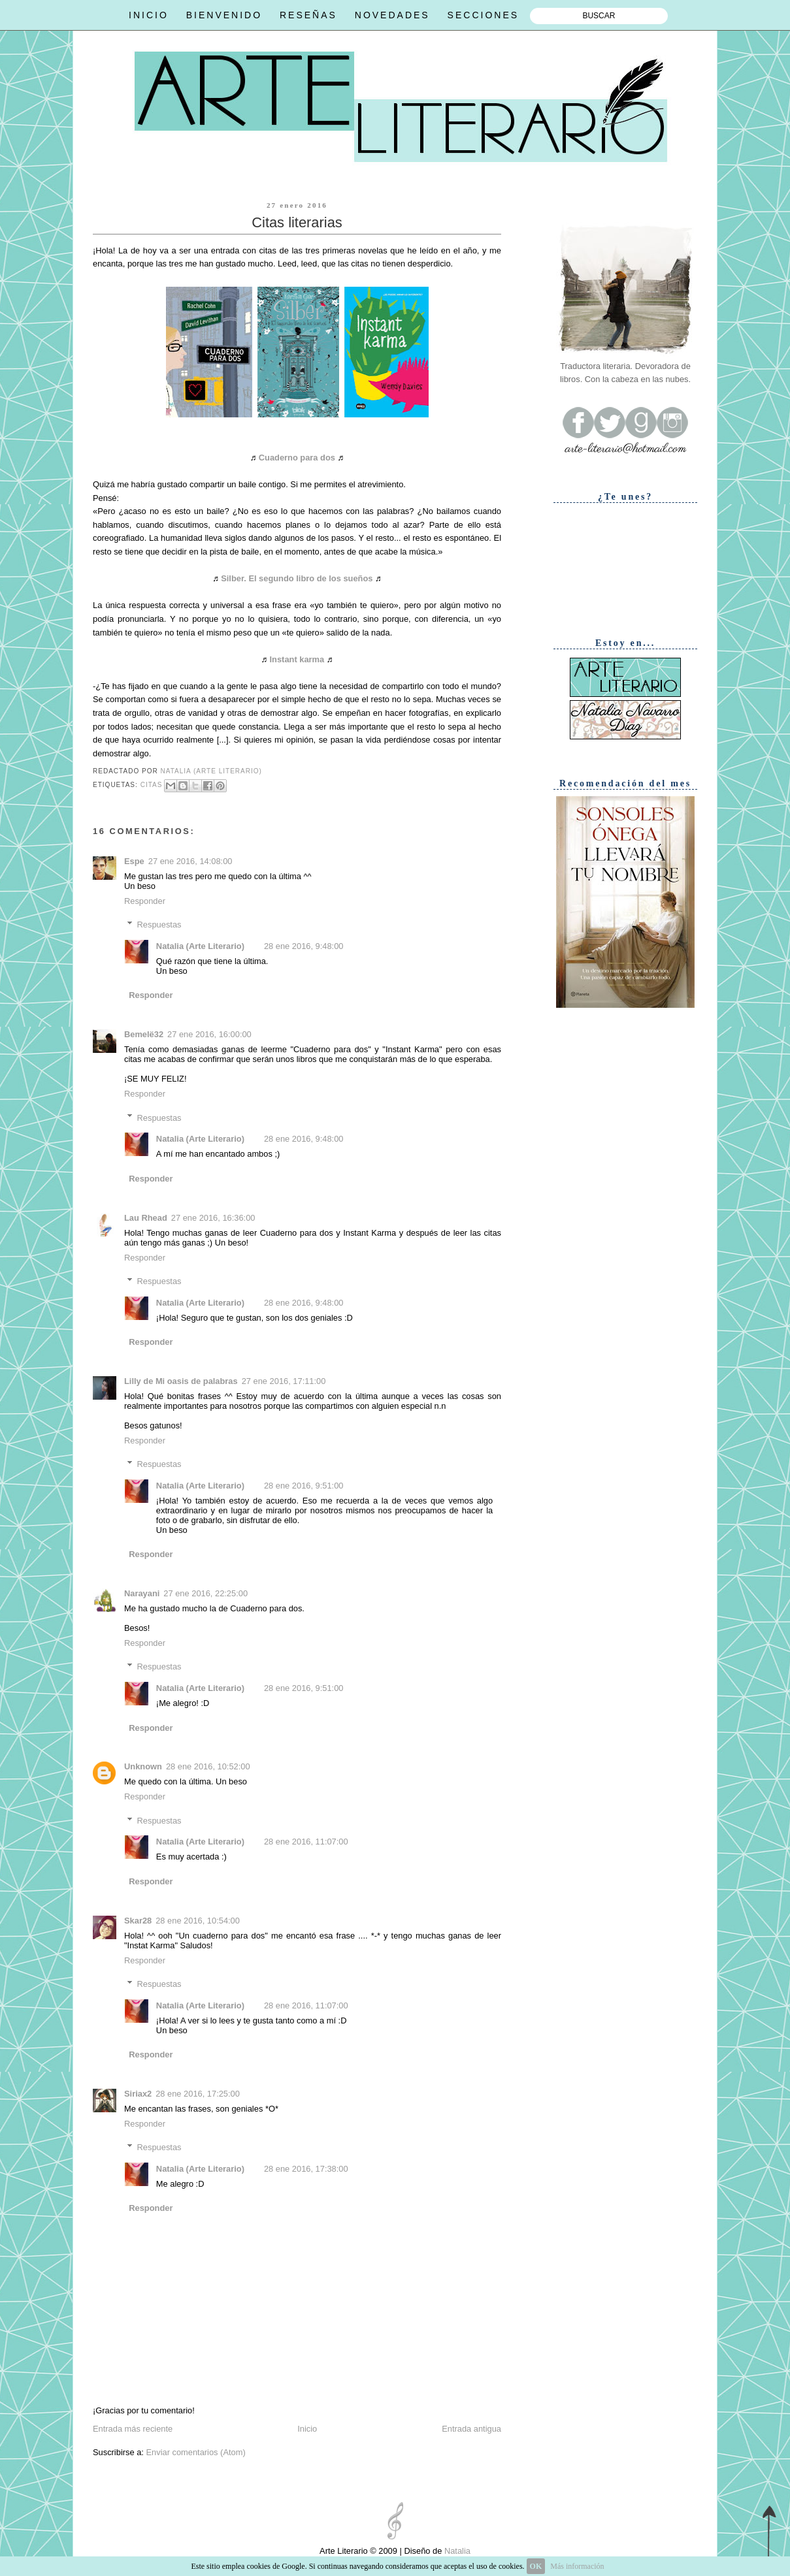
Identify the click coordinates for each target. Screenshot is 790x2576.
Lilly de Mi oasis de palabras (181, 1381)
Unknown (143, 1766)
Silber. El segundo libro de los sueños (296, 578)
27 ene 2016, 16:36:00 (213, 1218)
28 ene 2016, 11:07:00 (306, 1841)
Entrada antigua (471, 2429)
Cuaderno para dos (297, 457)
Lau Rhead (145, 1218)
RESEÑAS (308, 15)
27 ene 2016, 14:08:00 (190, 861)
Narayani (141, 1593)
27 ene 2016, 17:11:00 (284, 1381)
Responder (144, 901)
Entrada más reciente (133, 2429)
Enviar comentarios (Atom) (195, 2452)
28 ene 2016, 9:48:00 (304, 946)
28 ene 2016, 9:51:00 (304, 1485)
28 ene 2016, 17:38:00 (306, 2169)
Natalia (456, 2551)
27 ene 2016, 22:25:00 (205, 1593)
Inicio (307, 2429)
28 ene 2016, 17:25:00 (198, 2094)
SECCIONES (483, 15)
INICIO (149, 15)
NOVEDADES (392, 15)
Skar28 (138, 1920)
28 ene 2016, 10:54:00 (198, 1920)
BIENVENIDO (224, 15)
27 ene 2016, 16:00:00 (209, 1034)
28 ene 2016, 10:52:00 (208, 1766)
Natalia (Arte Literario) (200, 946)
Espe (134, 861)
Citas (151, 784)
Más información (577, 2566)
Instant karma (297, 659)
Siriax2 (138, 2094)
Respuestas (159, 924)
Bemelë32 (143, 1034)
